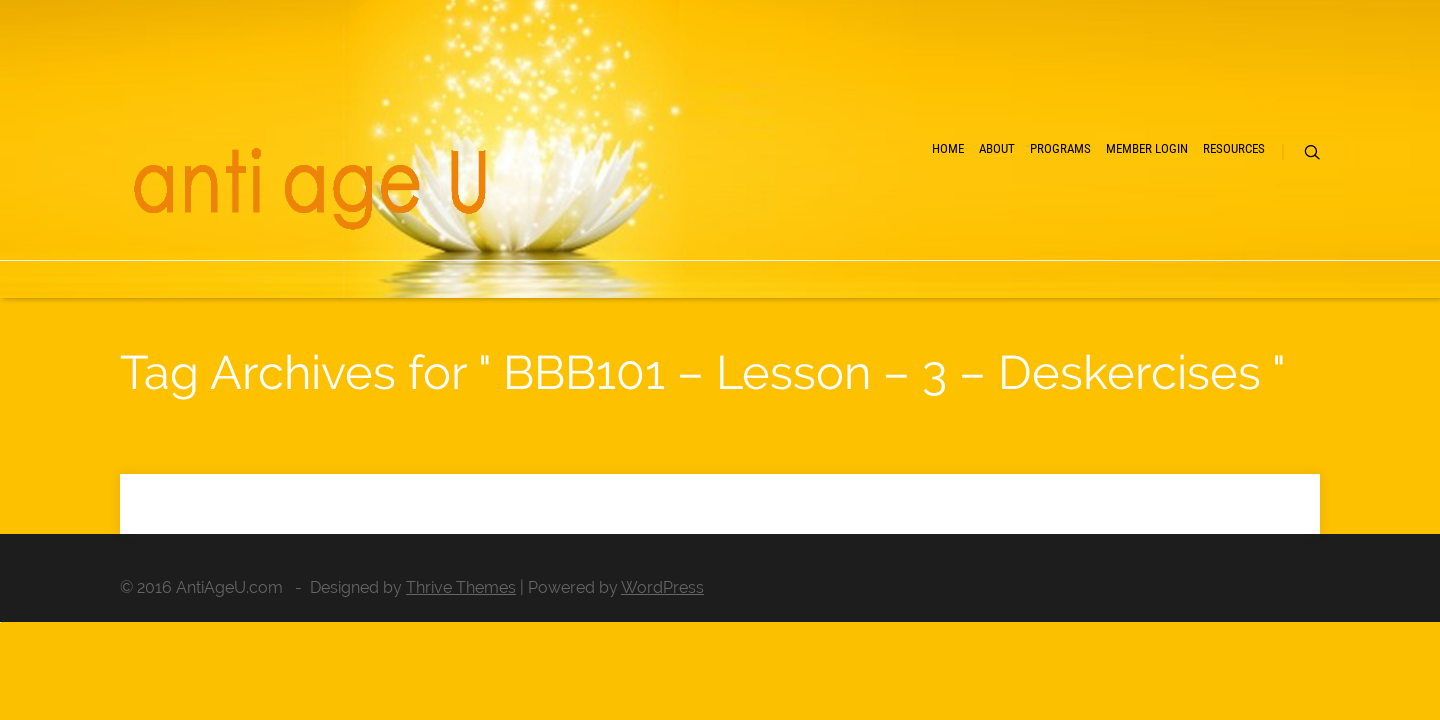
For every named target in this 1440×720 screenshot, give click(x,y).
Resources (1201, 220)
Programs (942, 220)
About (842, 220)
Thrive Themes (461, 587)
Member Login (1071, 220)
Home (760, 220)
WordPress (662, 587)
